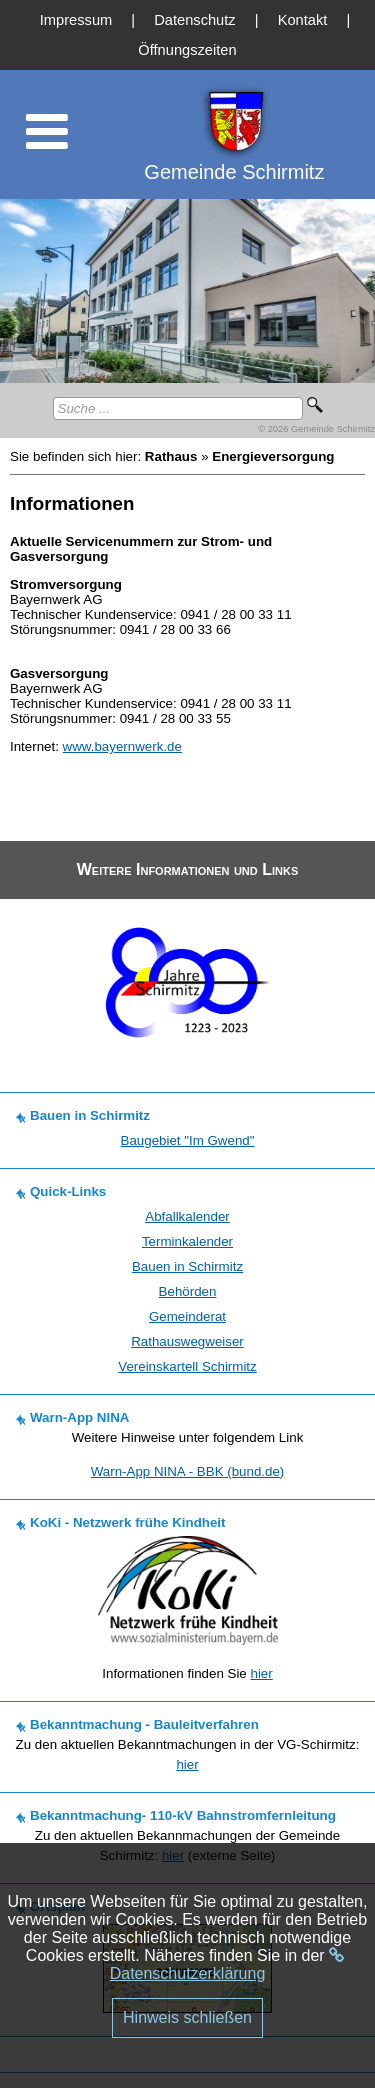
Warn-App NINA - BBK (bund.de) (188, 1471)
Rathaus (171, 456)
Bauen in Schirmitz (187, 1266)
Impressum (76, 20)
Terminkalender (187, 1241)
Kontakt (303, 20)
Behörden (188, 1291)
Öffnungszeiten (187, 50)
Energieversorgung (273, 456)
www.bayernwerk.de (122, 746)
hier (261, 1673)
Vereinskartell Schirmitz (187, 1366)
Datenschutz (194, 20)
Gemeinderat (187, 1316)
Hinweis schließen (187, 2017)
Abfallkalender (187, 1216)
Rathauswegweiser (187, 1341)
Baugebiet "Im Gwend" (188, 1140)
